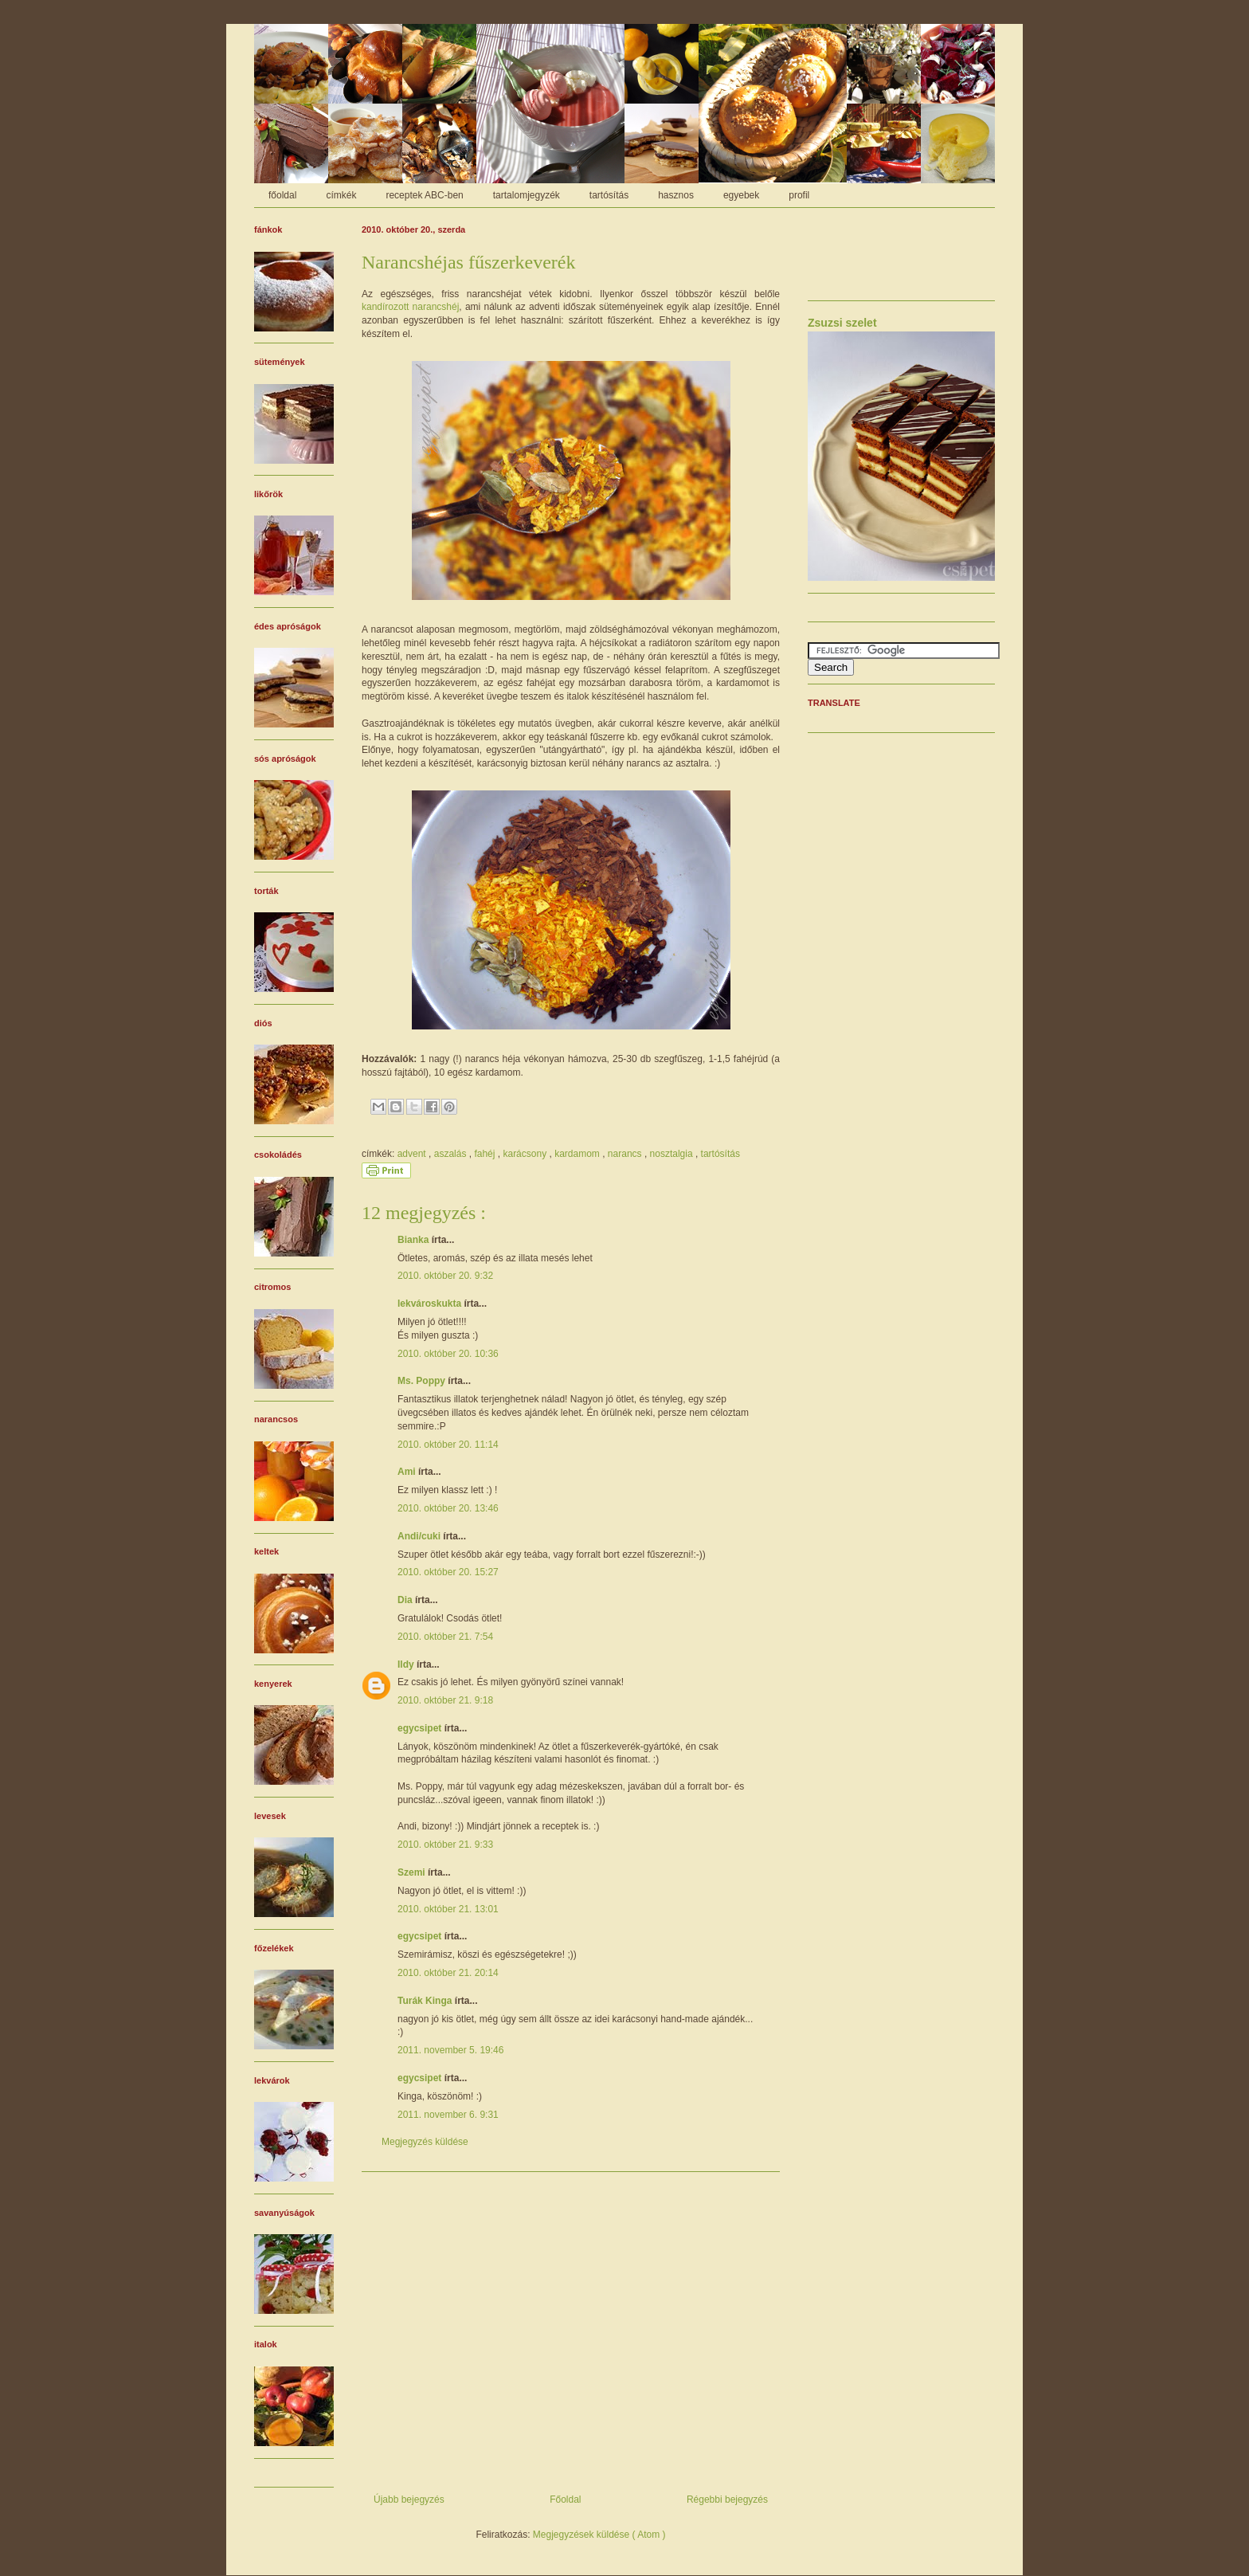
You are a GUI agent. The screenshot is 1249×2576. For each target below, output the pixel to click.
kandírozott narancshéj (410, 306)
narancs (626, 1153)
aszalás (451, 1153)
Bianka (414, 1239)
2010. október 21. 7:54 (445, 1636)
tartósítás (608, 195)
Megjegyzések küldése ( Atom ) (599, 2534)
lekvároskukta (430, 1303)
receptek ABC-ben (424, 195)
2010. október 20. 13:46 (448, 1508)
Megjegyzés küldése (425, 2141)
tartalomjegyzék (526, 195)
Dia (406, 1600)
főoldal (282, 195)
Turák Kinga (426, 2000)
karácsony (526, 1153)
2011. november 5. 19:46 (450, 2050)
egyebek (741, 195)
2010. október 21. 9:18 (445, 1700)
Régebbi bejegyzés (727, 2499)
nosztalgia (672, 1153)
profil (799, 195)
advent (413, 1153)
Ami (407, 1471)
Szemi (412, 1872)
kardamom (578, 1153)
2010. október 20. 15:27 (448, 1572)
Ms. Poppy (422, 1380)
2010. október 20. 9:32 (445, 1275)
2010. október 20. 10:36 (448, 1353)
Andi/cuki (420, 1536)
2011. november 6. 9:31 (448, 2114)
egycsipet (420, 1728)
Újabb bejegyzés (409, 2499)
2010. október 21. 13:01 (448, 1909)
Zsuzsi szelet (842, 322)
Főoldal (565, 2499)
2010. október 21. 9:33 (445, 1844)
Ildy (407, 1664)
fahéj (485, 1153)
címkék (341, 195)
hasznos (676, 195)
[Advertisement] (571, 2326)
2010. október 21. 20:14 (448, 1972)
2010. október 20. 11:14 (448, 1444)
